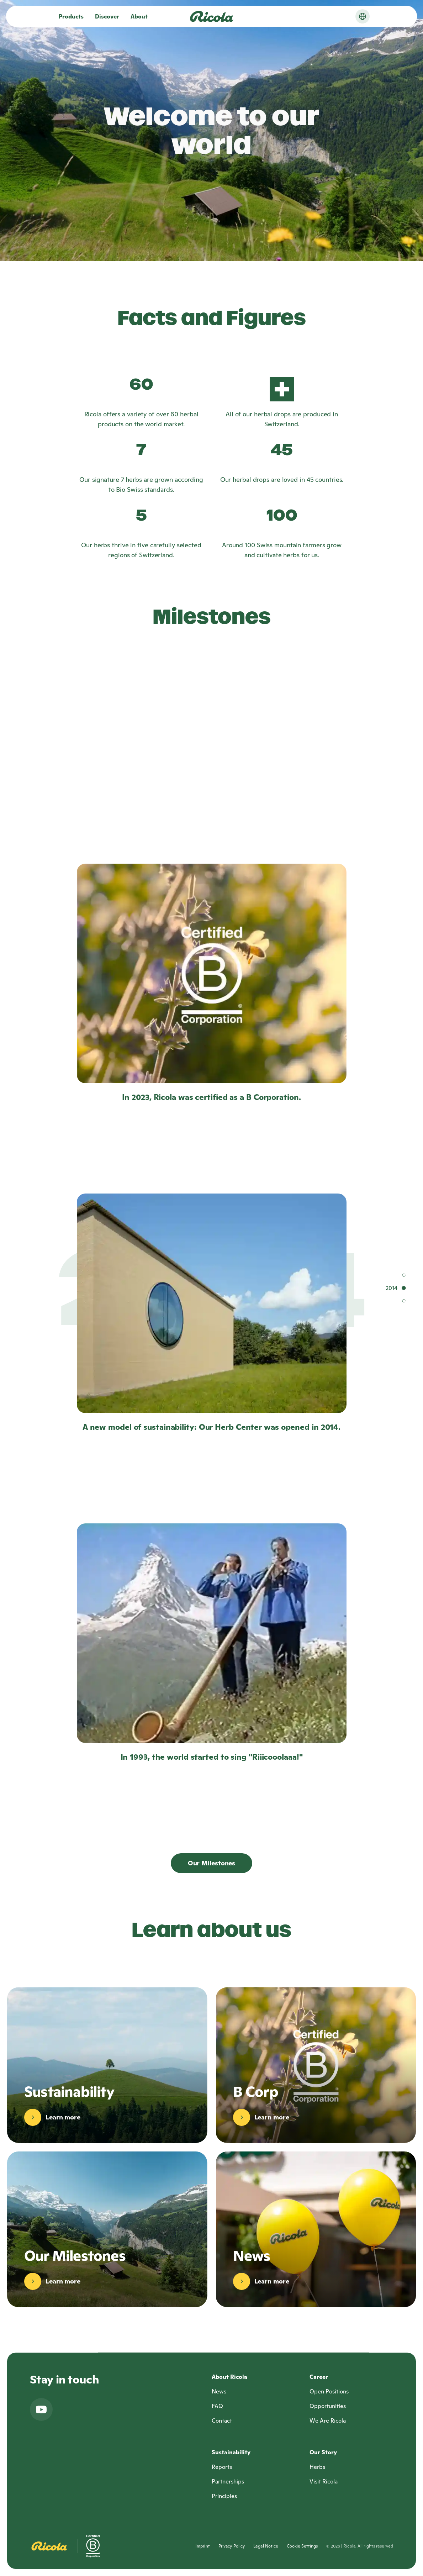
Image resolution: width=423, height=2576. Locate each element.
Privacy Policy (231, 2546)
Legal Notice (265, 2546)
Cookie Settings (302, 2546)
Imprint (202, 2546)
